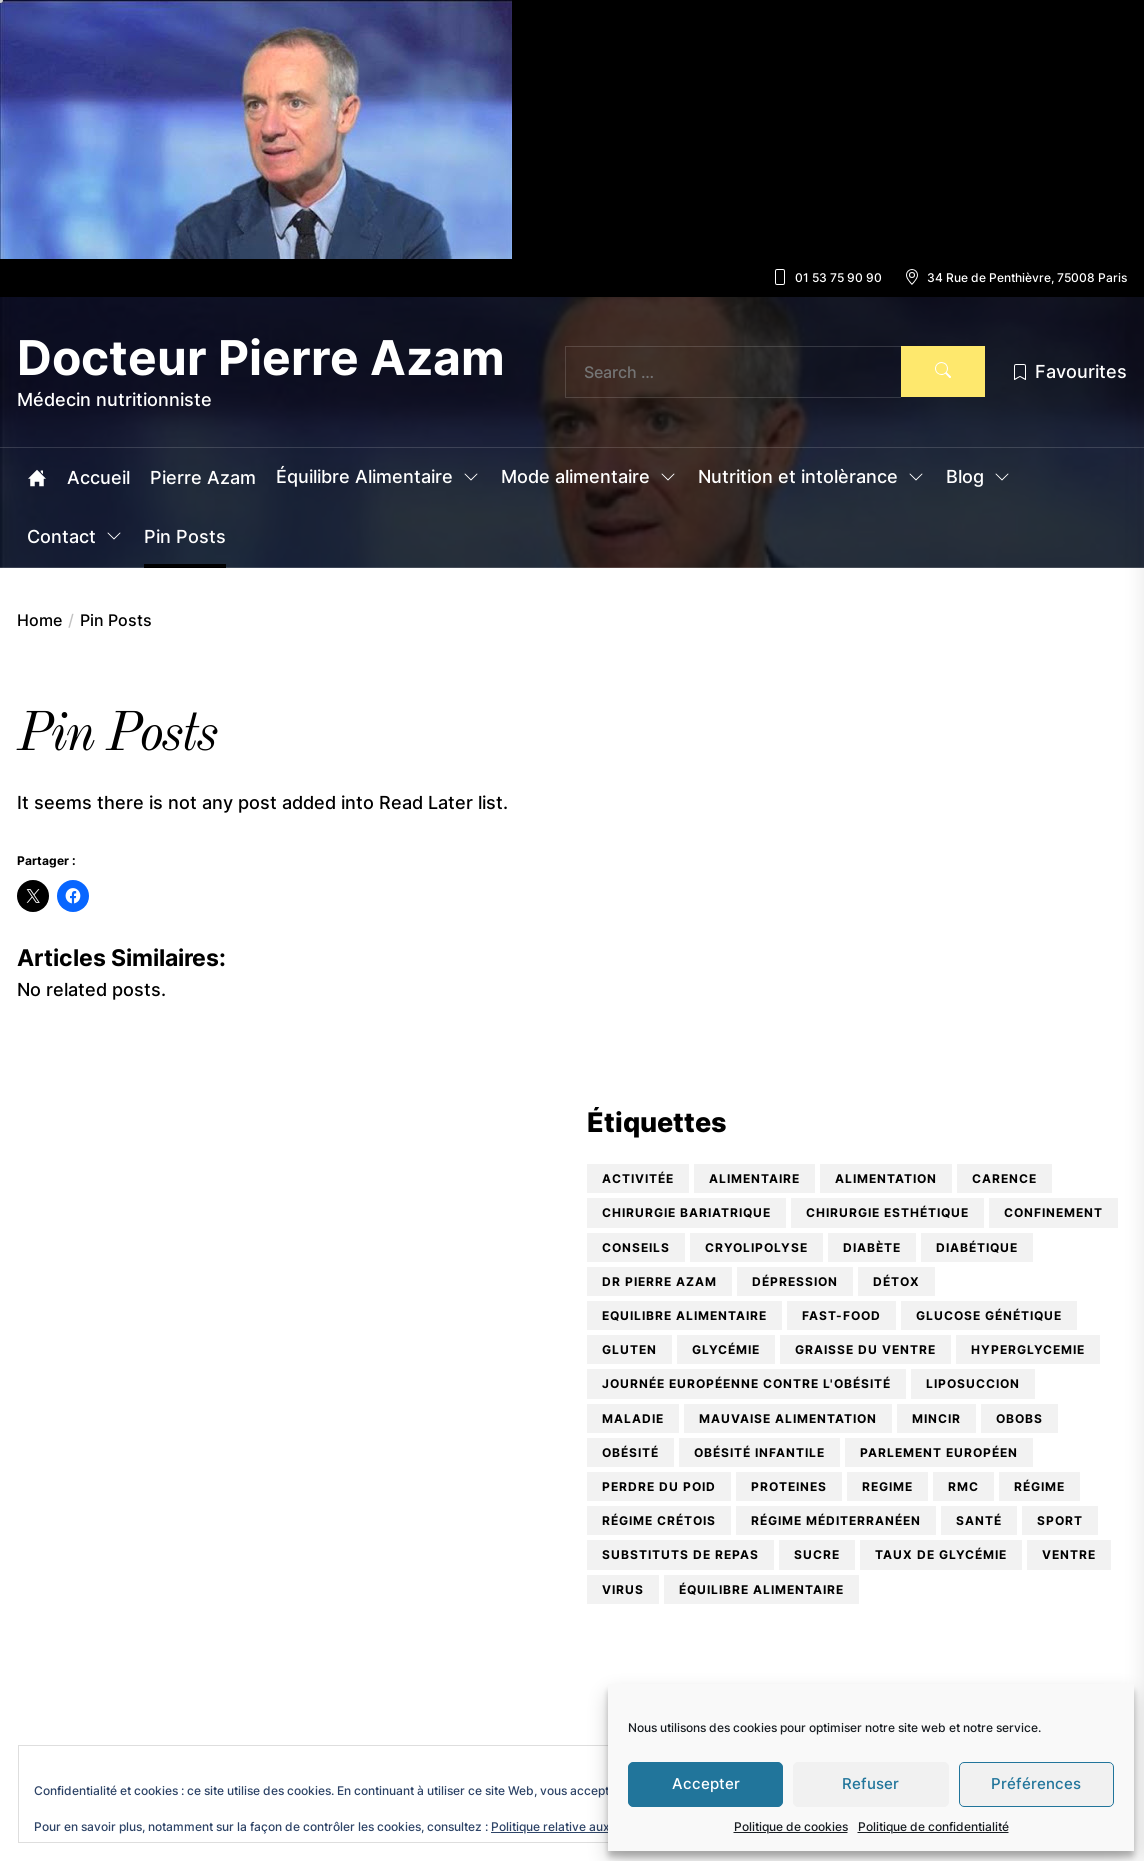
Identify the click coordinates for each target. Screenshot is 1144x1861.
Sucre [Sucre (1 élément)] (817, 1554)
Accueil (98, 478)
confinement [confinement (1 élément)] (1053, 1212)
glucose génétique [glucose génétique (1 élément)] (989, 1315)
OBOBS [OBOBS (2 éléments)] (1019, 1418)
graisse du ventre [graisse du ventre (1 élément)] (865, 1349)
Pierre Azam (203, 478)
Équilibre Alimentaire (378, 478)
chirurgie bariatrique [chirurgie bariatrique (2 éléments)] (686, 1212)
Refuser (870, 1783)
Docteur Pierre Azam (261, 358)
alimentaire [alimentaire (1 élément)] (754, 1178)
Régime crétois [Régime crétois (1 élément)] (659, 1520)
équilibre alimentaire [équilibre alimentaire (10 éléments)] (761, 1589)
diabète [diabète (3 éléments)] (872, 1247)
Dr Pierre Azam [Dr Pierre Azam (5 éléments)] (659, 1281)
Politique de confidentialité (933, 1826)
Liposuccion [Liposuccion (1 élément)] (973, 1383)
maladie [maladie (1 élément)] (633, 1418)
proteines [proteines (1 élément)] (789, 1486)
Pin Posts (185, 537)
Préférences (1036, 1783)
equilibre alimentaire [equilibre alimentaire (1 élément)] (684, 1315)
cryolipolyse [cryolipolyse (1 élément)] (756, 1247)
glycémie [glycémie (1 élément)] (726, 1349)
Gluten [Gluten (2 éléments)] (629, 1349)
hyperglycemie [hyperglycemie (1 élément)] (1028, 1349)
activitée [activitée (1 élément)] (638, 1178)
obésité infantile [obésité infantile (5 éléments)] (759, 1452)
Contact (75, 538)
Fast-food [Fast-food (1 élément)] (841, 1315)
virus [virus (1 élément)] (623, 1589)
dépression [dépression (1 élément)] (795, 1281)
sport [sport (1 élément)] (1060, 1520)
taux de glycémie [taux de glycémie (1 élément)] (941, 1554)
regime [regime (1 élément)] (887, 1486)
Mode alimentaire (589, 478)
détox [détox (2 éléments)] (896, 1281)
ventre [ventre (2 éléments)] (1069, 1554)
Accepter (706, 1783)
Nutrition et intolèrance (812, 478)
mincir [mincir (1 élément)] (936, 1418)
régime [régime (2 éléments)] (1039, 1486)
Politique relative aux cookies (574, 1826)
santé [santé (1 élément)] (979, 1520)
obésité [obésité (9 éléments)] (630, 1452)
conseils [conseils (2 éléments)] (636, 1247)
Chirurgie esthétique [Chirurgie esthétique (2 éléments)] (887, 1212)
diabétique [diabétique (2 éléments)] (977, 1247)
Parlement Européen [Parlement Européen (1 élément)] (939, 1452)
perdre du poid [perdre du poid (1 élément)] (659, 1486)
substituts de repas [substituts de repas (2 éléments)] (680, 1554)
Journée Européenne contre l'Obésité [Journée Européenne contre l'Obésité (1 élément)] (746, 1383)
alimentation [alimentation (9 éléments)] (886, 1178)
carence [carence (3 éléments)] (1004, 1178)
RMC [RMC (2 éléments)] (963, 1486)
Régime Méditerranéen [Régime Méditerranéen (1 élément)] (836, 1520)
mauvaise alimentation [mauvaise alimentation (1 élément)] (788, 1418)
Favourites (1068, 371)
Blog (979, 478)
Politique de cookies (791, 1826)
